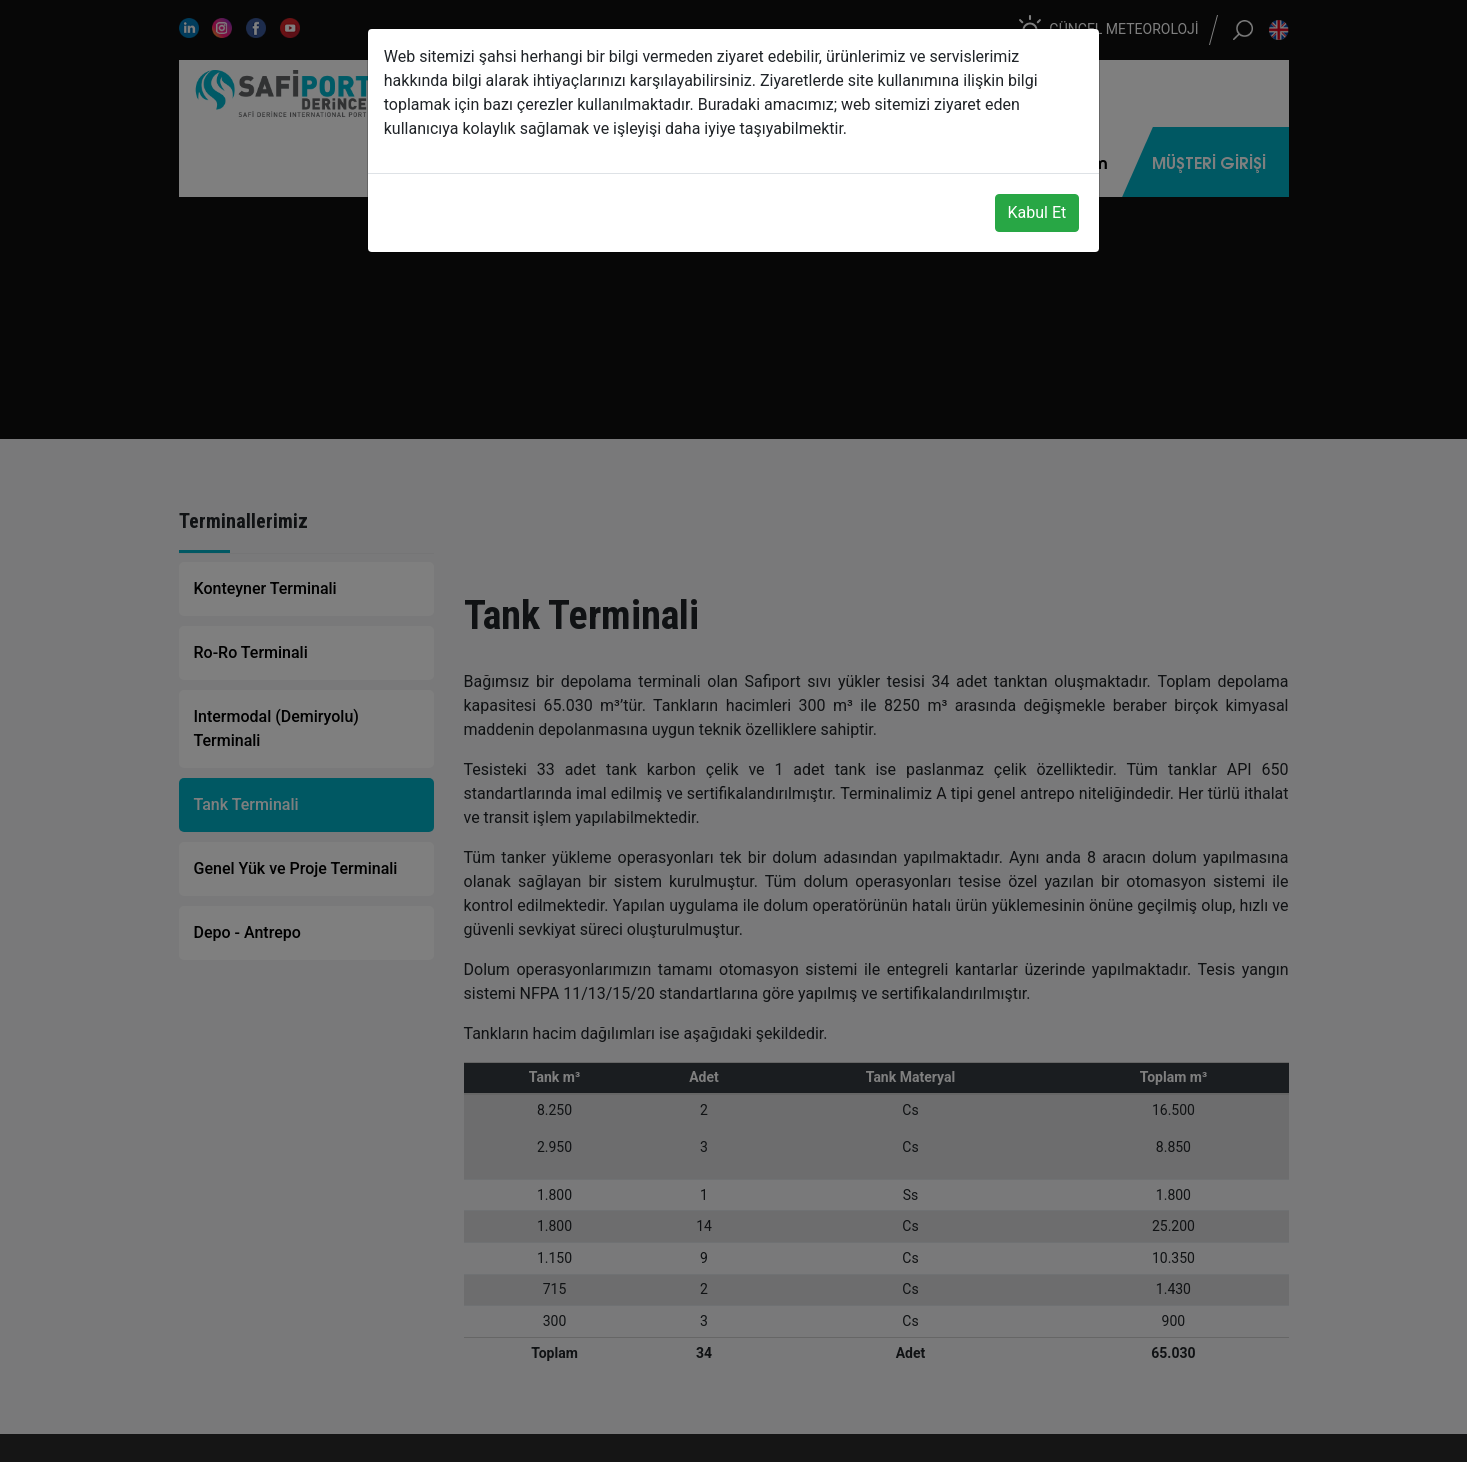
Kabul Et (1037, 212)
